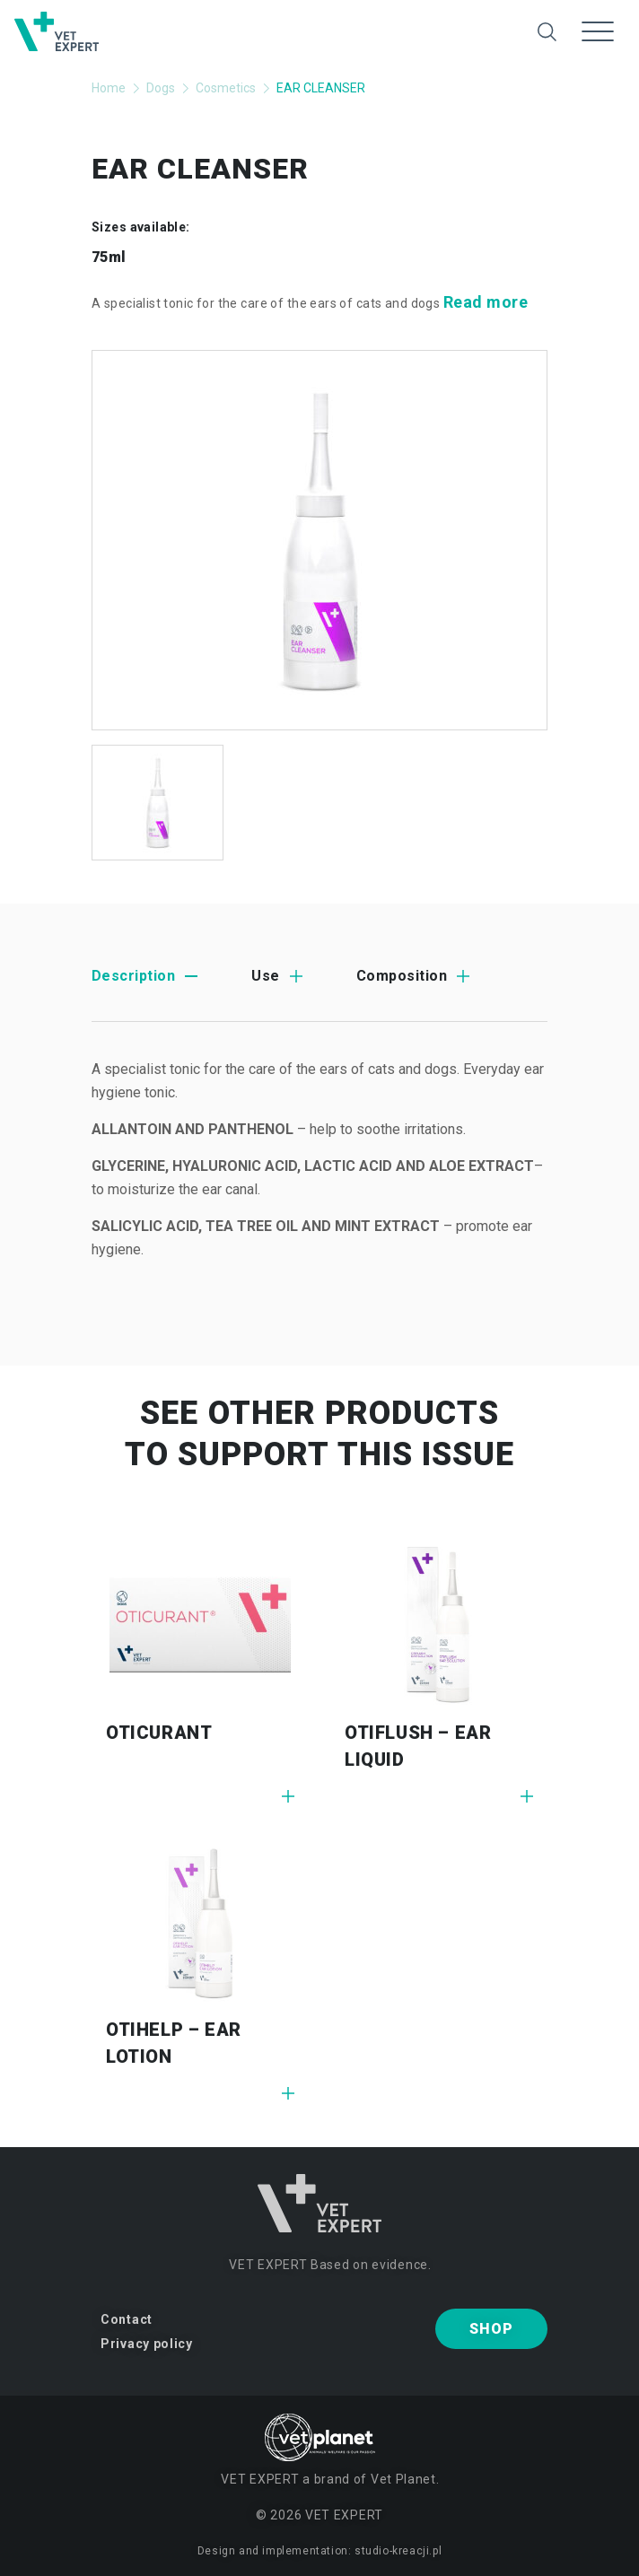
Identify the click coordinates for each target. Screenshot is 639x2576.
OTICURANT (159, 1732)
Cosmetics (226, 88)
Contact (127, 2319)
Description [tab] (133, 975)
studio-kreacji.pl (398, 2551)
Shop (490, 2328)
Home (109, 88)
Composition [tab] (401, 975)
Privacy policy (147, 2343)
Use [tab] (265, 975)
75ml (109, 257)
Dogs (160, 88)
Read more (486, 302)
